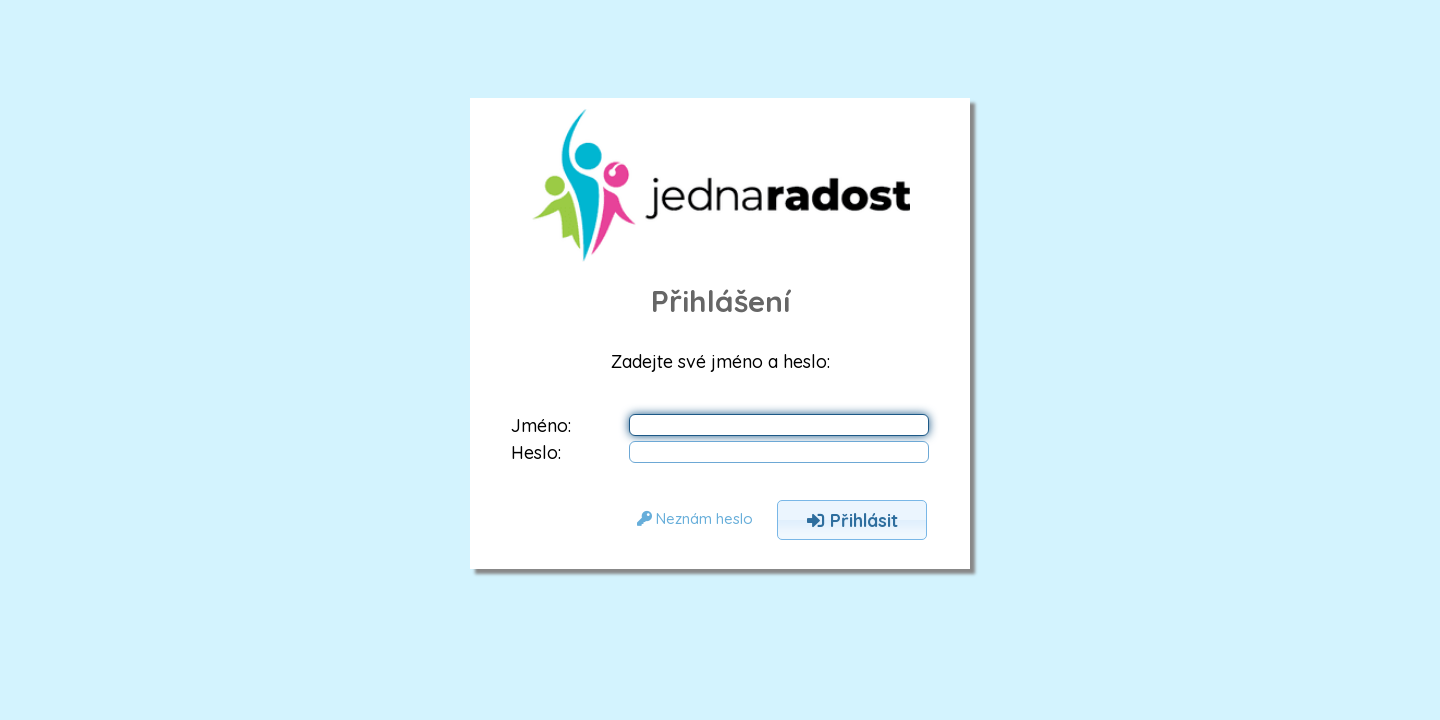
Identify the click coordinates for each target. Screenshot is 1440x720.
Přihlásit (852, 520)
